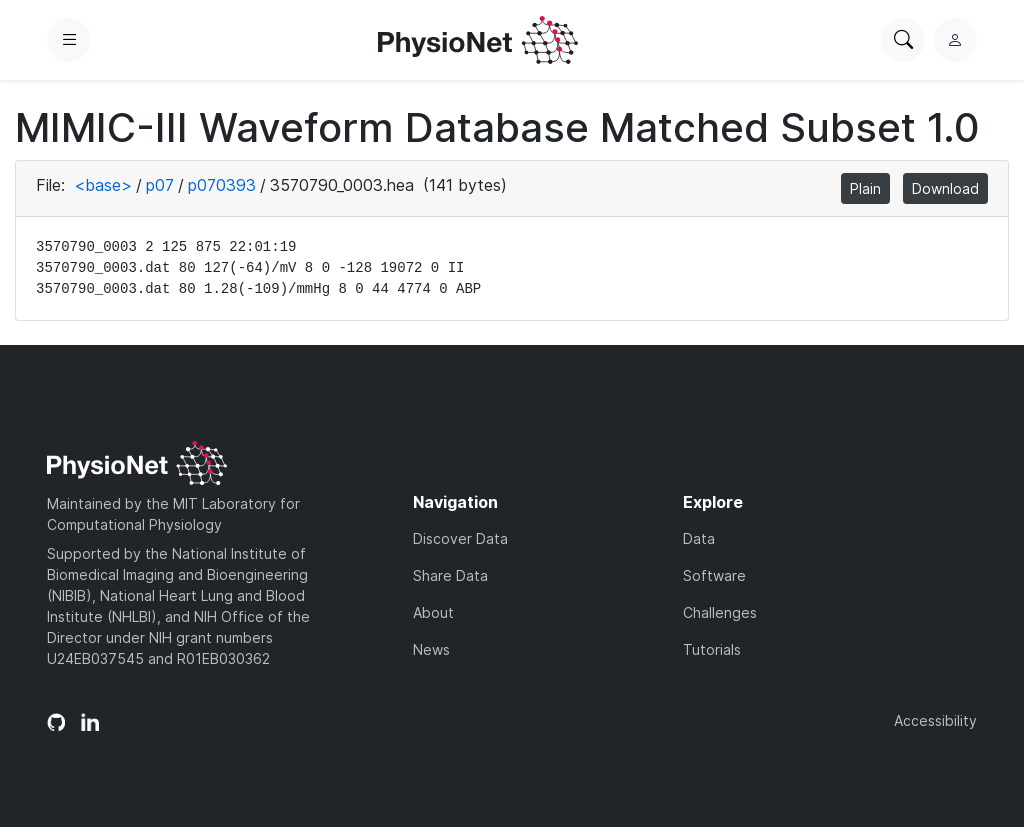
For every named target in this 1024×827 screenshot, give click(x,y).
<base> (103, 185)
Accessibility (935, 720)
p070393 (222, 185)
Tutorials (712, 649)
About (433, 612)
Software (714, 575)
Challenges (720, 612)
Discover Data (460, 538)
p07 (160, 185)
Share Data (450, 575)
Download (945, 188)
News (431, 649)
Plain (865, 188)
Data (699, 538)
